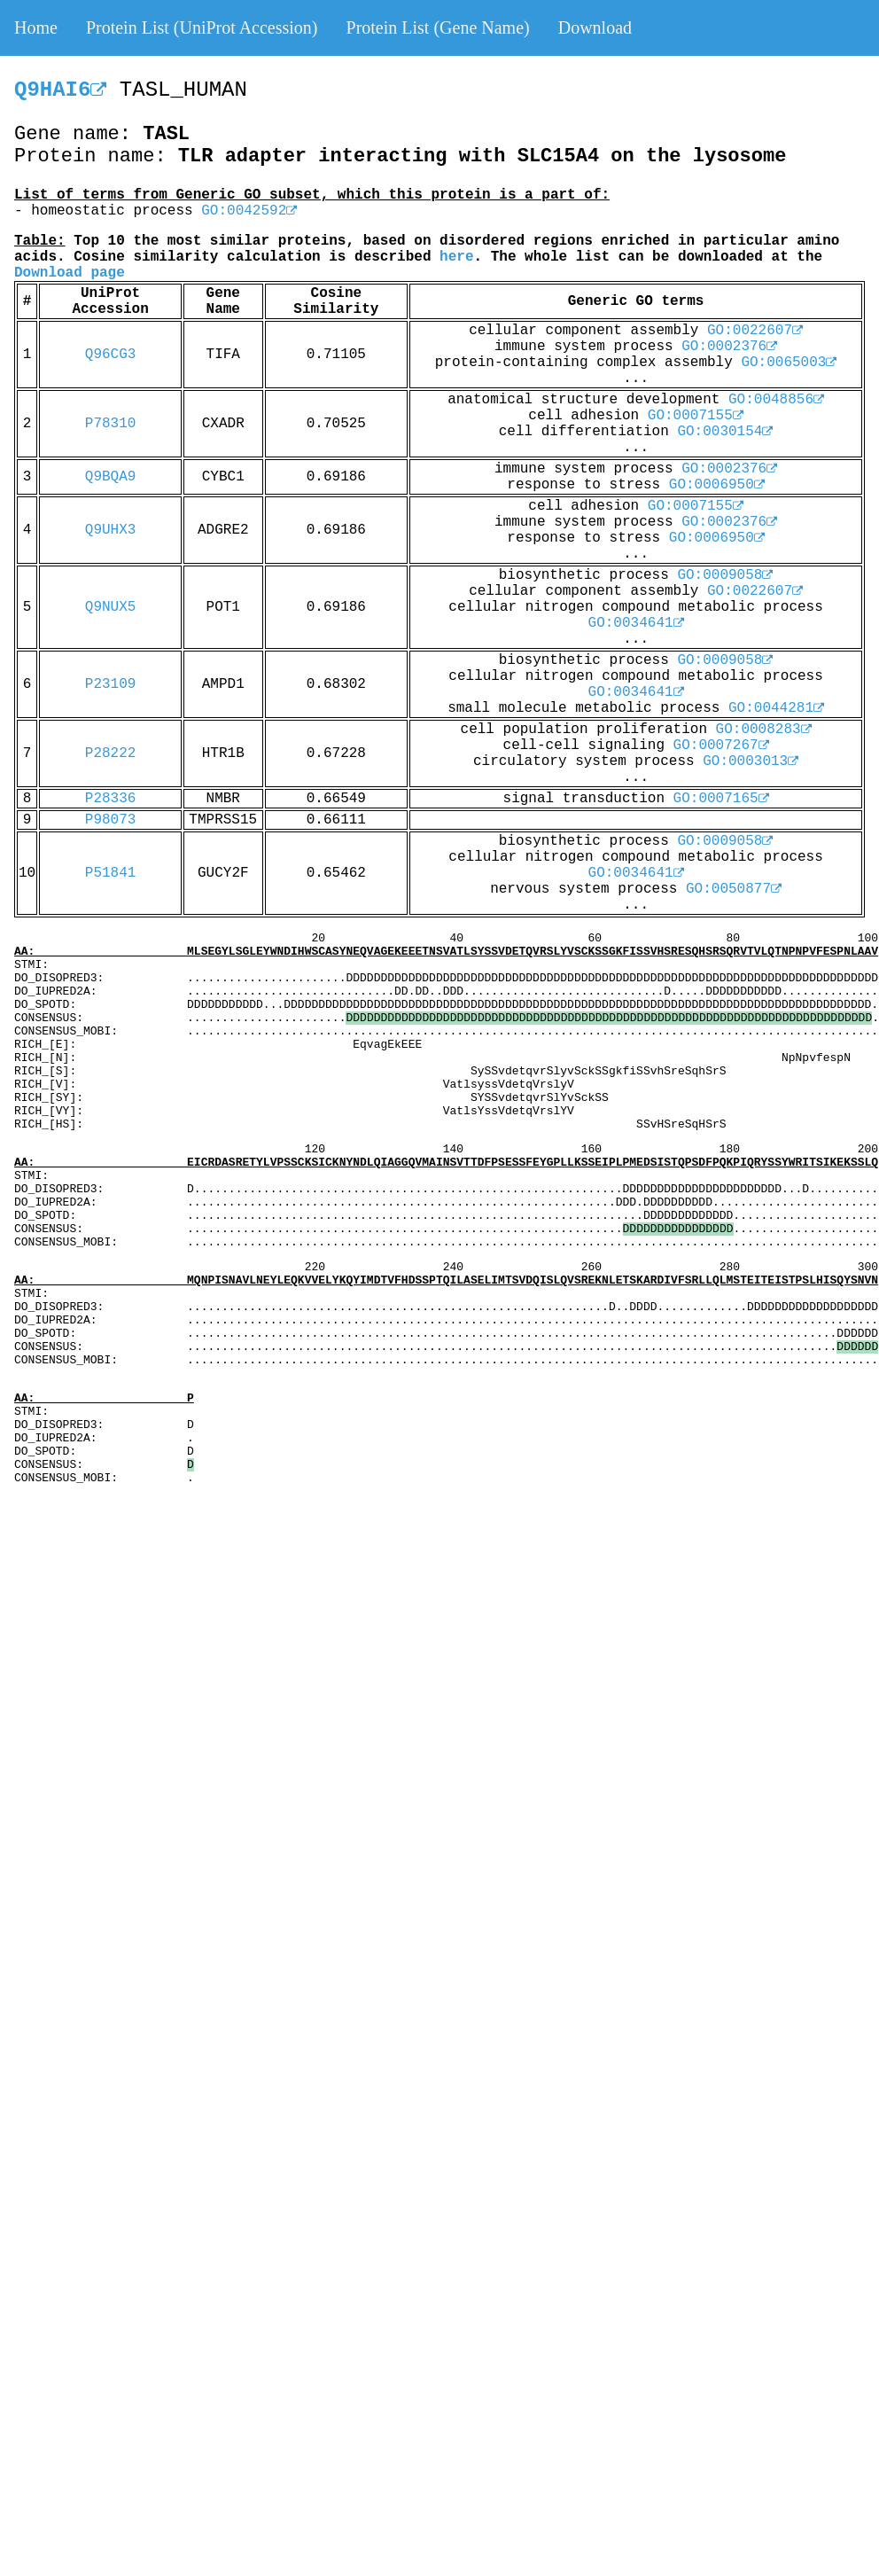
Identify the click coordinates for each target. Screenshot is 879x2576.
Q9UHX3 (110, 530)
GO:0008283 (764, 730)
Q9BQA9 (110, 477)
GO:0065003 (788, 363)
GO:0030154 (725, 432)
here (456, 257)
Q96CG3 (110, 355)
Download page (69, 273)
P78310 (110, 424)
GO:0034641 (636, 623)
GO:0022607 (755, 331)
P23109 (110, 684)
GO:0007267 (721, 745)
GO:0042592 (249, 211)
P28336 (110, 799)
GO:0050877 (734, 889)
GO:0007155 (695, 416)
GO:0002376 (729, 347)
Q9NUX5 (110, 607)
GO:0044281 (776, 708)
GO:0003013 (750, 761)
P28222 (110, 753)
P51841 (110, 873)
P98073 (110, 820)
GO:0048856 (776, 400)
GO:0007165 (721, 799)
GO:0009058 (725, 575)
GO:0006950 (717, 485)
